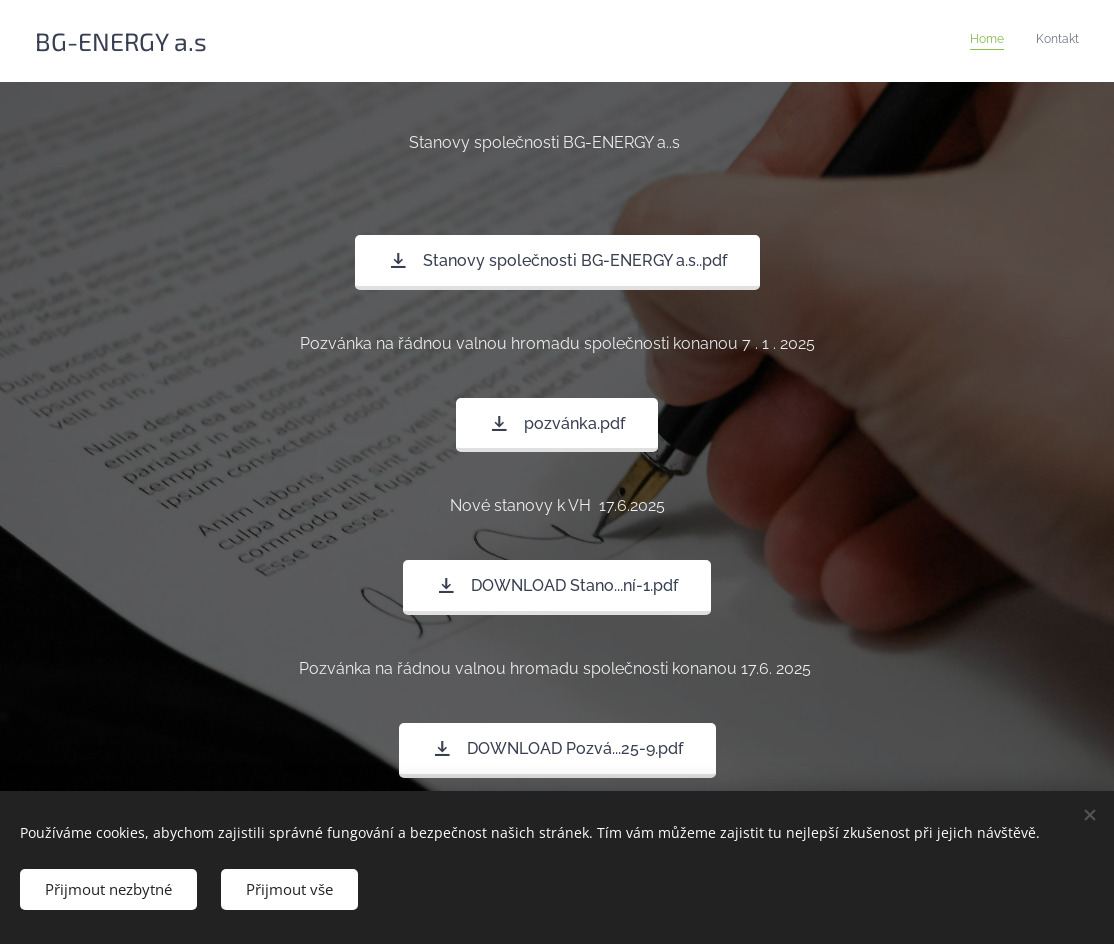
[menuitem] (1052, 41)
